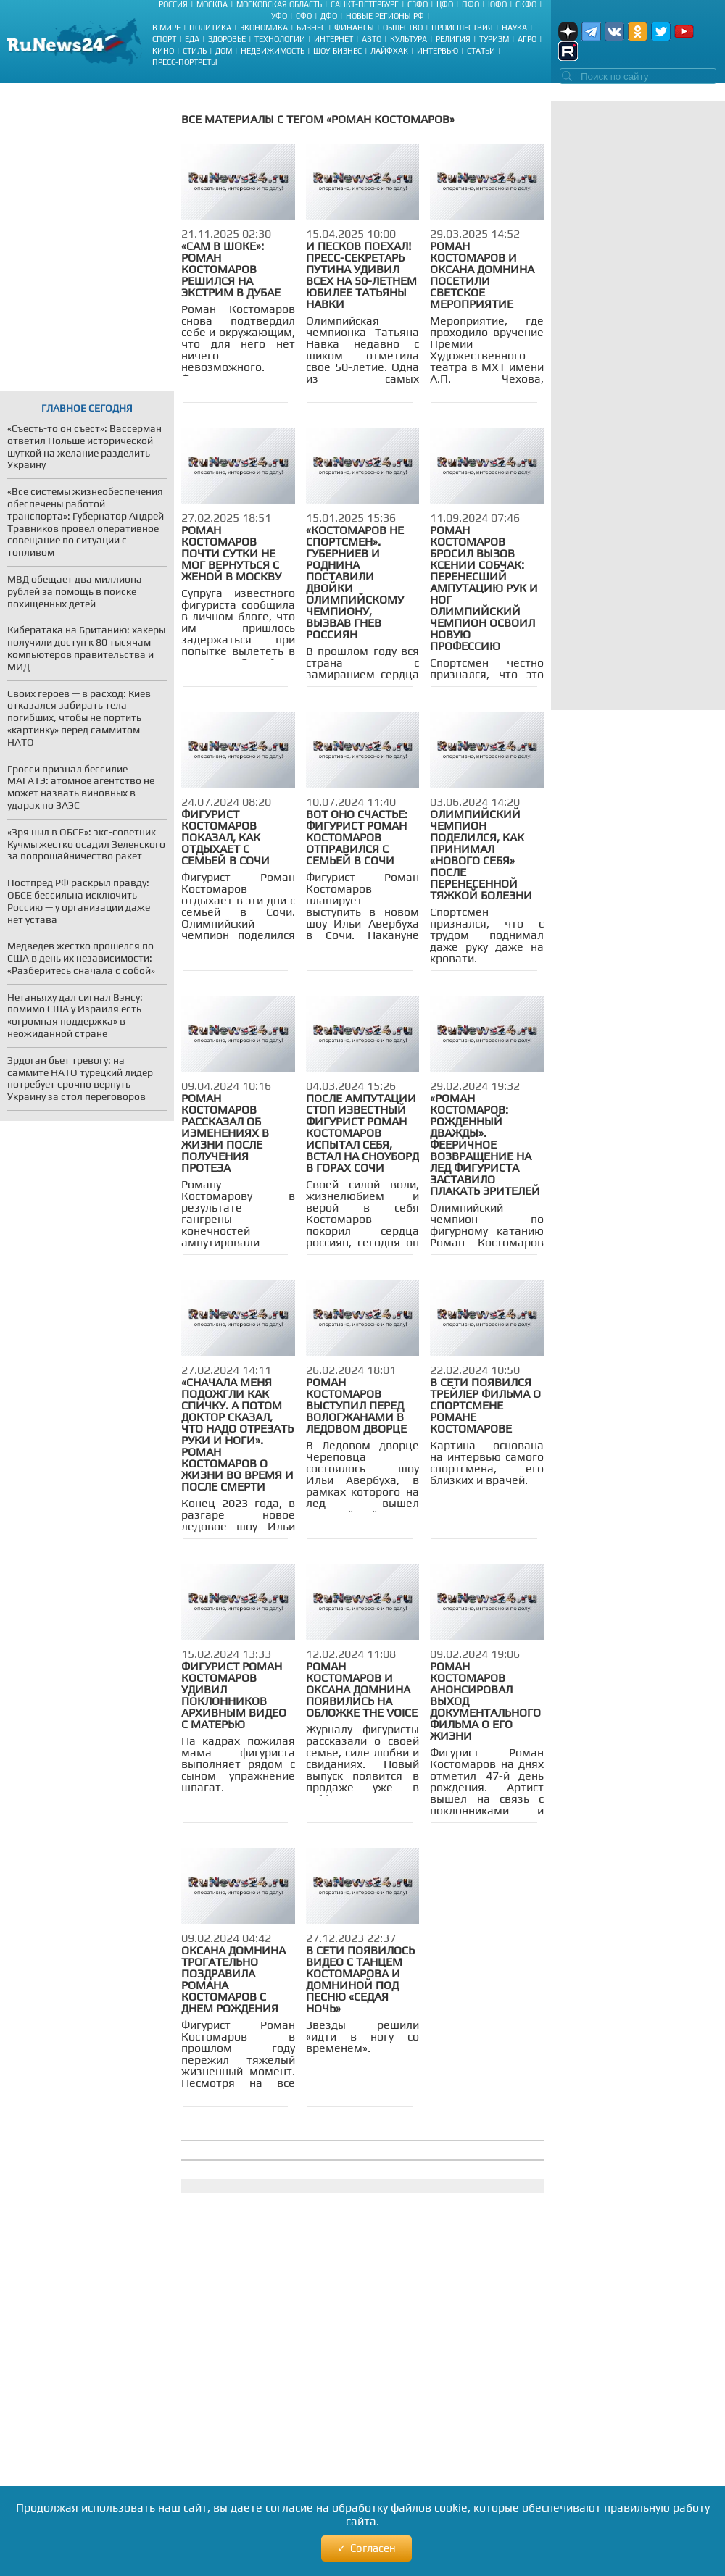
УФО (279, 16)
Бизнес (311, 27)
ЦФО (444, 4)
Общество (403, 27)
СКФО (525, 4)
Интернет (333, 39)
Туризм (494, 39)
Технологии (279, 39)
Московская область (279, 4)
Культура (408, 39)
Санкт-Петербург (365, 4)
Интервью (437, 50)
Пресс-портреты (185, 62)
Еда (192, 39)
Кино (163, 50)
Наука (514, 27)
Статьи (481, 50)
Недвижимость (272, 50)
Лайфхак (389, 50)
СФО (304, 16)
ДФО (328, 16)
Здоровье (227, 39)
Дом (223, 50)
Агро (527, 39)
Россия (173, 4)
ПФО (470, 4)
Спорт (164, 39)
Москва (212, 4)
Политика (210, 27)
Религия (453, 39)
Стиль (195, 50)
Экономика (264, 27)
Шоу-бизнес (337, 50)
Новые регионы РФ (385, 16)
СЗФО (417, 4)
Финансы (354, 27)
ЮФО (497, 4)
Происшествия (462, 27)
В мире (166, 27)
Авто (371, 39)
